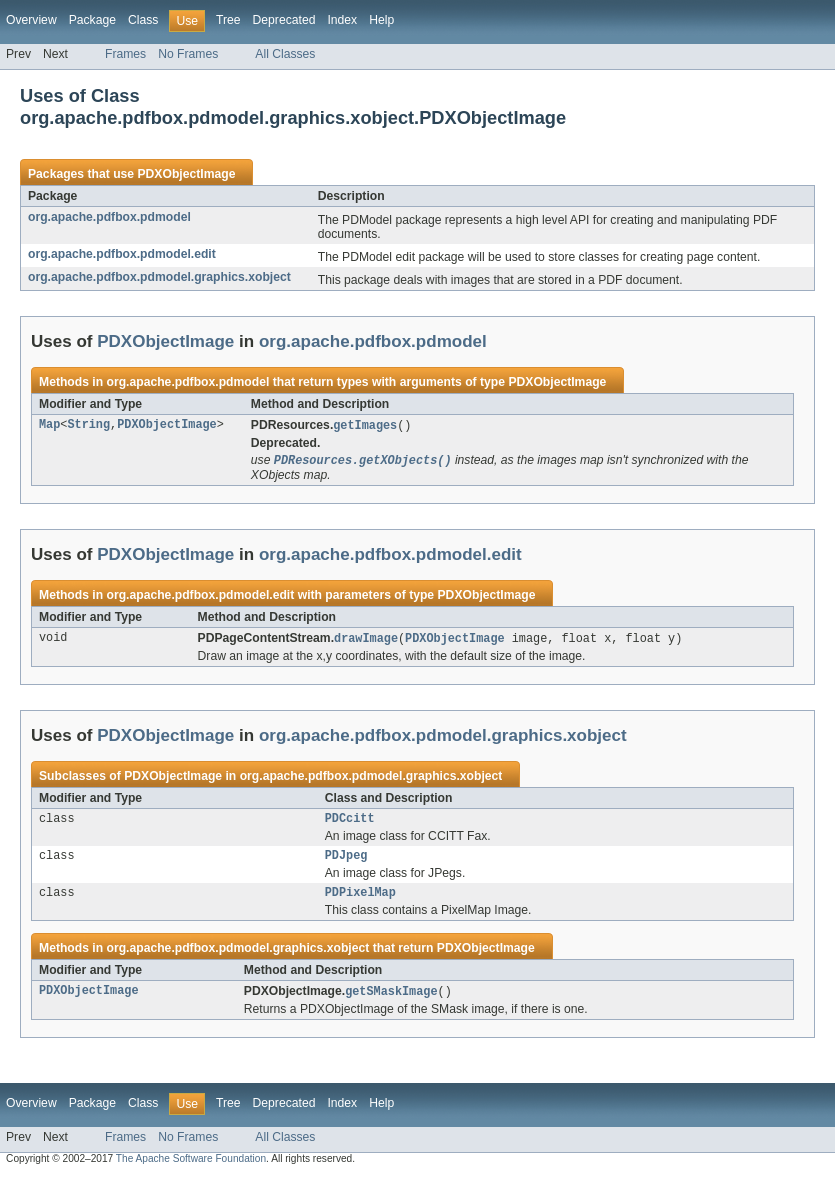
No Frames (188, 54)
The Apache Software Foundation (191, 1168)
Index (342, 20)
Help (381, 20)
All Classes (285, 54)
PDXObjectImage (186, 174)
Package (92, 20)
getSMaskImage (391, 1001)
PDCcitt (350, 823)
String (88, 426)
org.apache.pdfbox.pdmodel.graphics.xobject (159, 277)
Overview (31, 20)
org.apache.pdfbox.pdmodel (109, 217)
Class (143, 20)
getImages (365, 426)
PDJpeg (346, 862)
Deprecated (284, 20)
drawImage (366, 641)
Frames (125, 54)
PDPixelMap (360, 901)
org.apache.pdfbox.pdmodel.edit (122, 254)
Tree (228, 20)
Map (49, 426)
